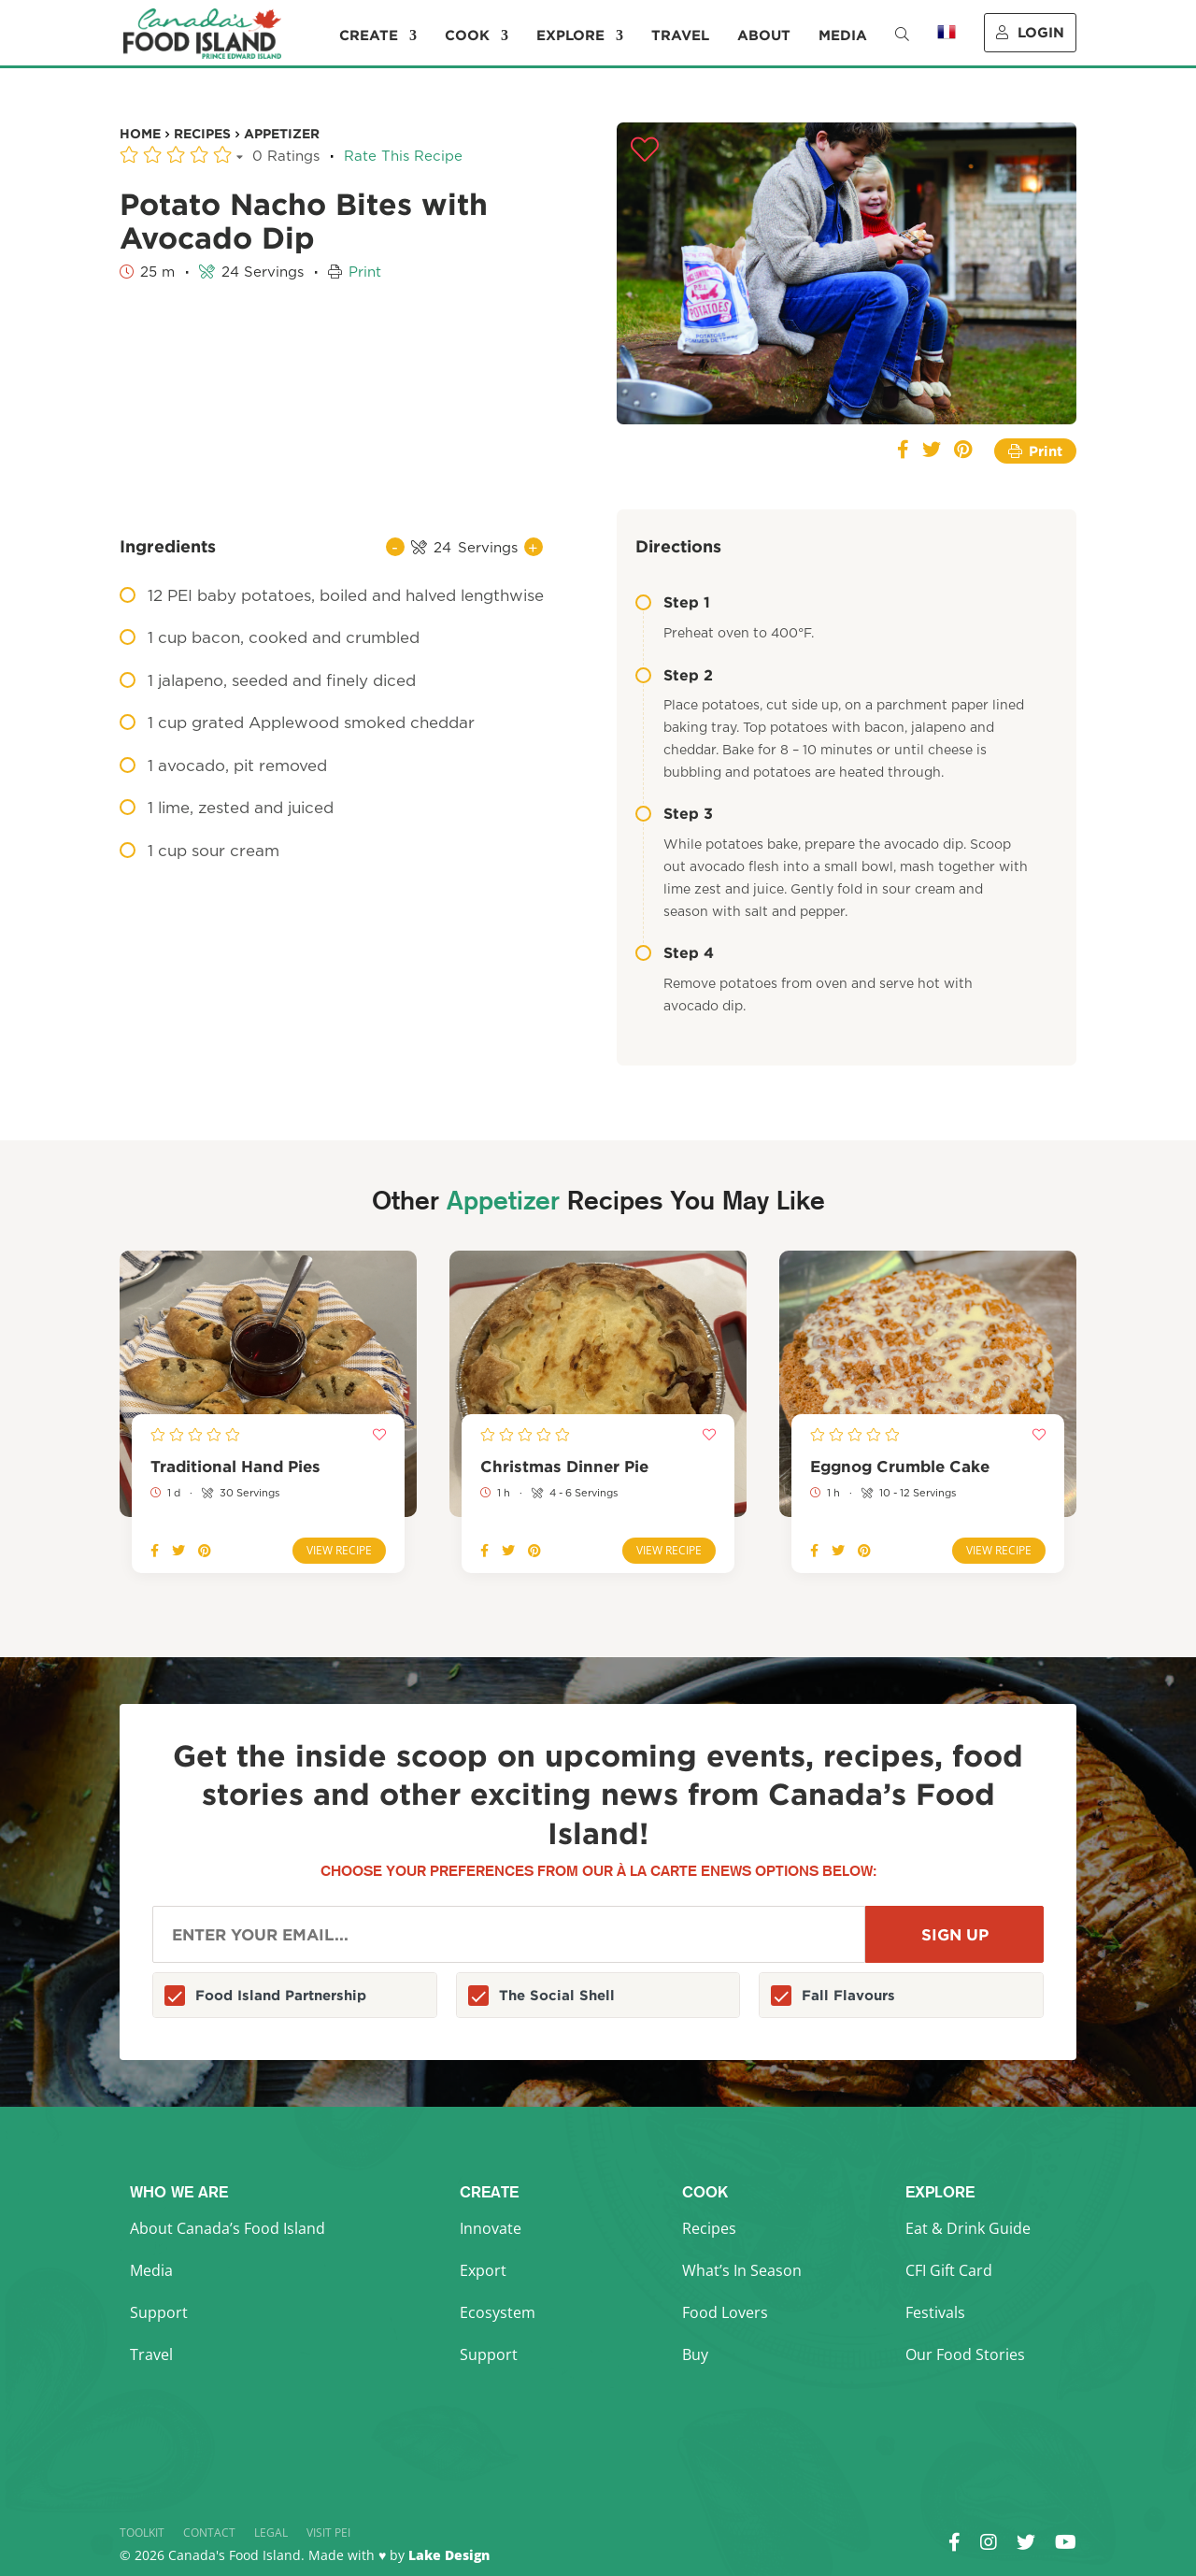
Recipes (709, 2228)
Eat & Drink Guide (968, 2228)
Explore (570, 35)
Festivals (935, 2312)
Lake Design (449, 2555)
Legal (271, 2532)
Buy (695, 2354)
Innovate (490, 2228)
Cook (467, 35)
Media (843, 35)
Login (1030, 32)
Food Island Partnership (280, 1995)
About (763, 35)
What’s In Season (742, 2270)
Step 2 (674, 674)
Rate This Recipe (403, 157)
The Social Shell (557, 1995)
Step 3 (674, 813)
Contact (209, 2532)
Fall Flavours (848, 1995)
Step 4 (674, 952)
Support (159, 2312)
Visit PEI (328, 2532)
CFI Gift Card (948, 2270)
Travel (680, 35)
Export (483, 2270)
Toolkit (142, 2532)
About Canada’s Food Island (227, 2228)
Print (365, 272)
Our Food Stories (965, 2354)
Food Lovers (725, 2312)
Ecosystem (497, 2312)
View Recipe (339, 1550)
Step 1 (672, 602)
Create (368, 35)
